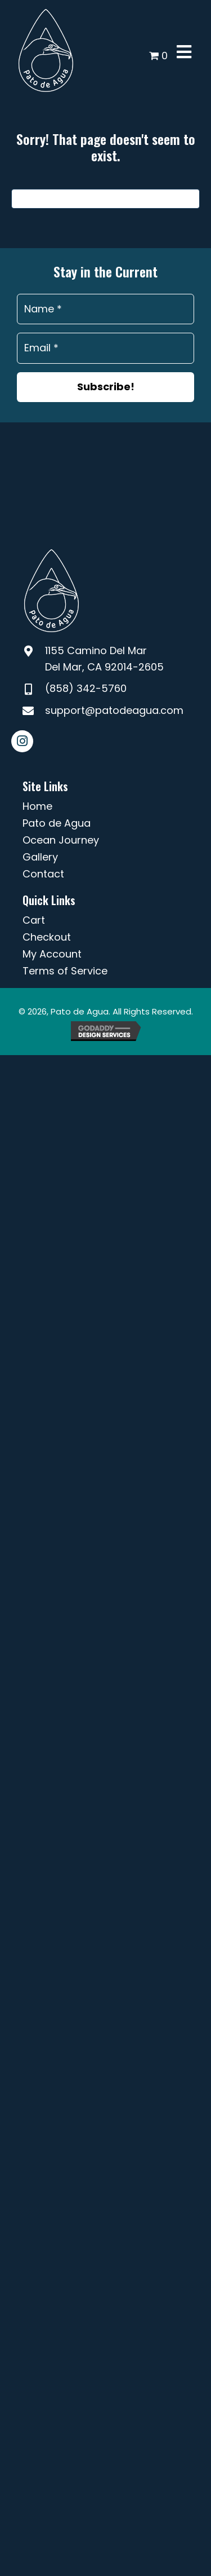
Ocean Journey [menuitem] (61, 840)
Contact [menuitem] (43, 874)
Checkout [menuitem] (47, 937)
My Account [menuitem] (52, 954)
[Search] (105, 199)
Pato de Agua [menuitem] (57, 823)
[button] (105, 387)
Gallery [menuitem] (40, 857)
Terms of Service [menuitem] (65, 971)
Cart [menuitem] (34, 920)
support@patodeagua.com (114, 710)
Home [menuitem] (37, 806)
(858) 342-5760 (86, 688)
